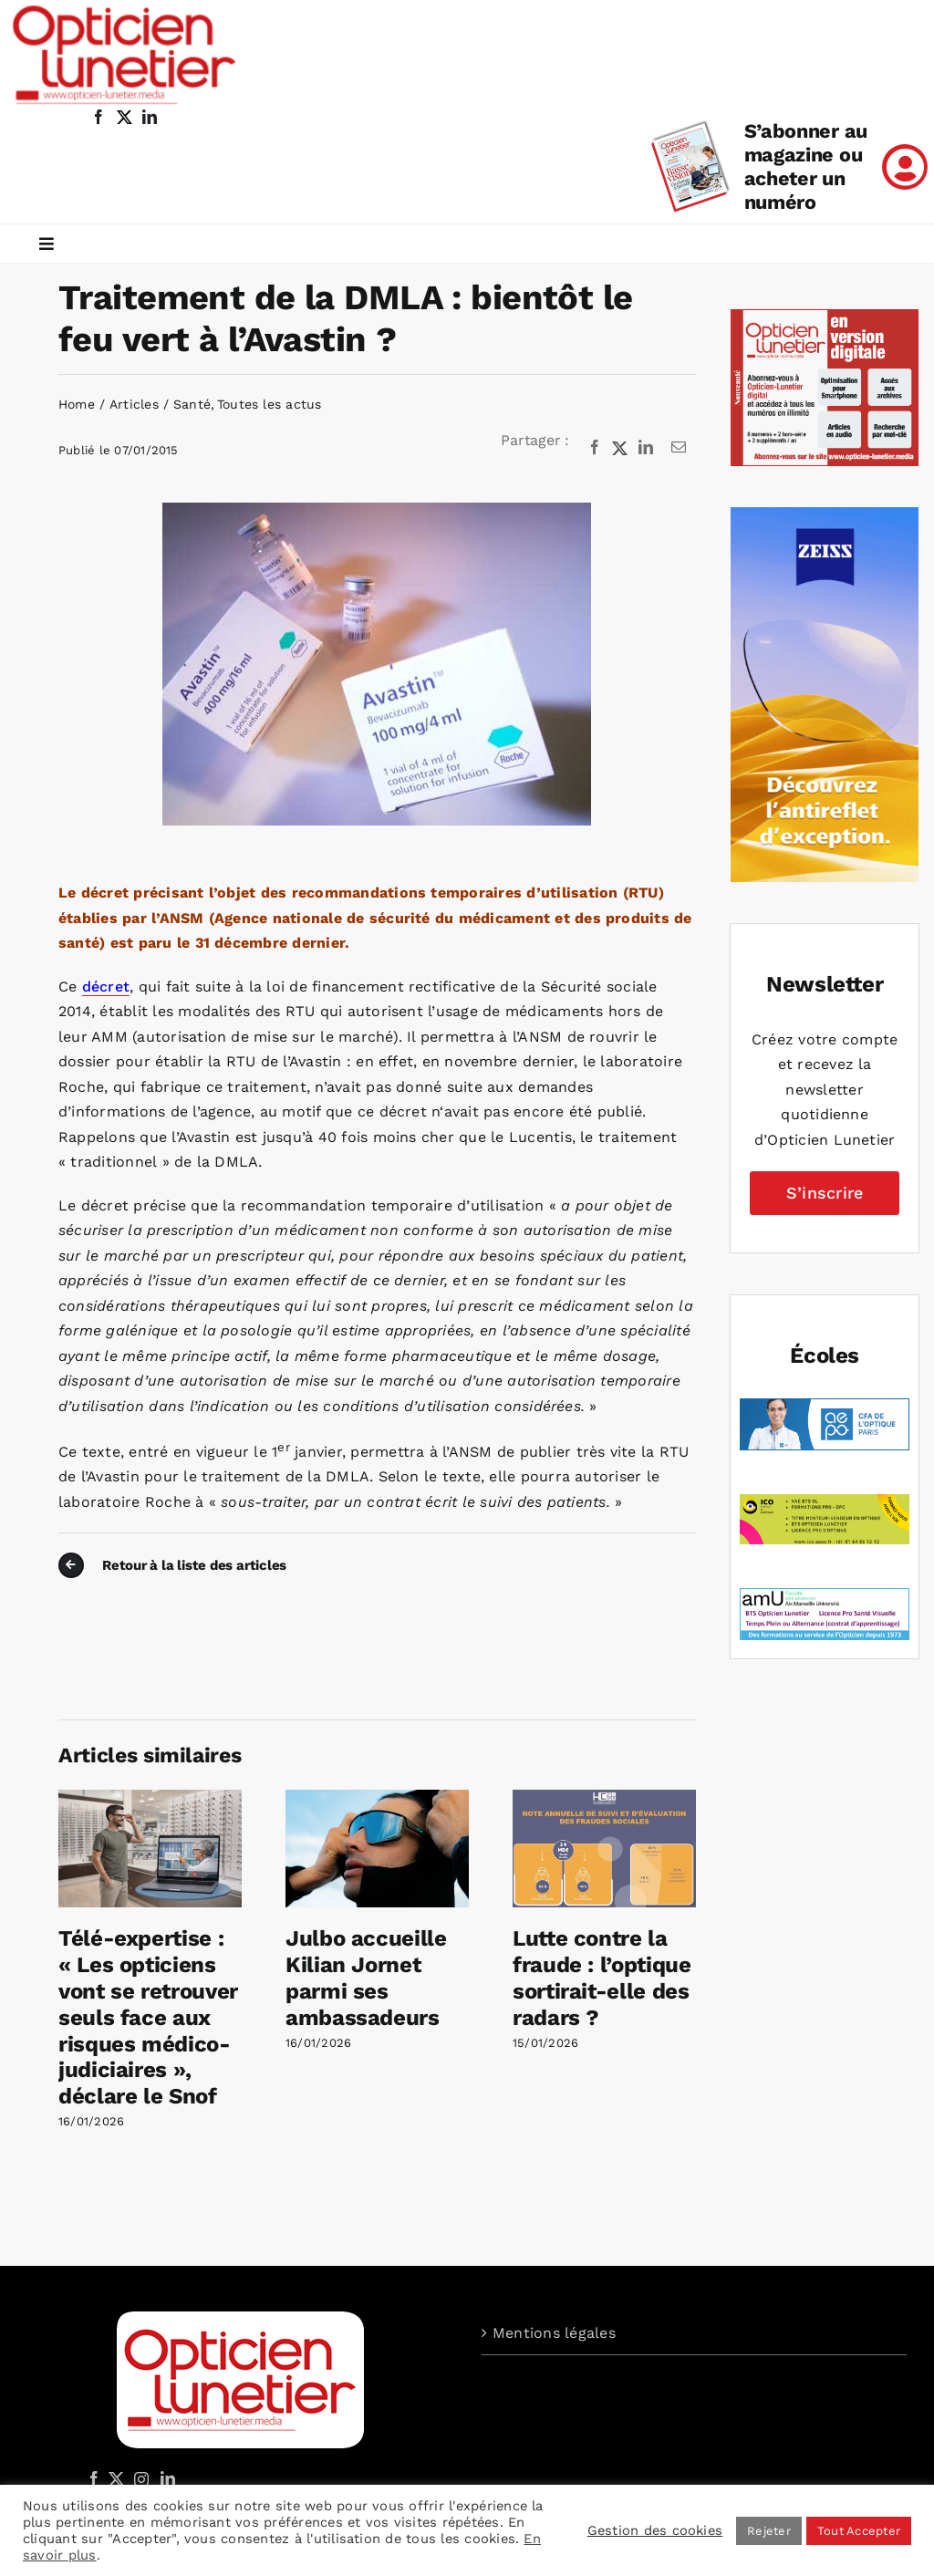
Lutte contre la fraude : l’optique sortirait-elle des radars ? (602, 1978)
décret (106, 986)
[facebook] (98, 116)
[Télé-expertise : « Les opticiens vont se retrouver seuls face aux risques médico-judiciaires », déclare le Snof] (150, 1798)
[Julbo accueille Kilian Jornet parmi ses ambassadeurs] (377, 1798)
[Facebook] (594, 448)
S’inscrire (824, 1192)
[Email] (678, 448)
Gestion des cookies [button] (655, 2530)
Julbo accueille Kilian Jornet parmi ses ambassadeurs (366, 1978)
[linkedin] (149, 116)
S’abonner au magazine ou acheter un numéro (805, 166)
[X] (620, 448)
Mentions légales (554, 2333)
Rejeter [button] (769, 2531)
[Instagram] (138, 2478)
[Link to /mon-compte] (905, 167)
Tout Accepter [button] (858, 2531)
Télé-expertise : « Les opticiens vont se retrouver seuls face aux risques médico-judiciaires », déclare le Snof (148, 2017)
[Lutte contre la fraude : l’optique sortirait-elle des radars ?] (604, 1798)
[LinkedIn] (645, 448)
